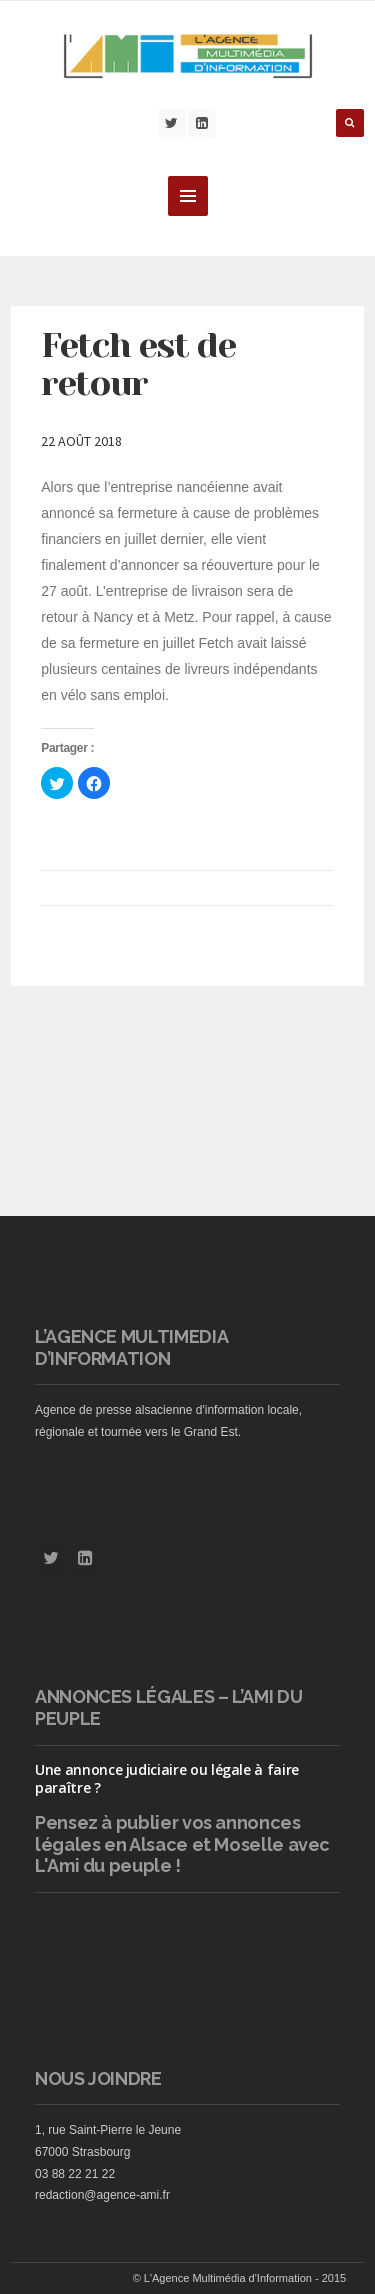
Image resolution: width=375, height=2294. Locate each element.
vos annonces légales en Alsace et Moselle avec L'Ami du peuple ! (182, 1844)
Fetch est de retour (138, 364)
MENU (188, 196)
